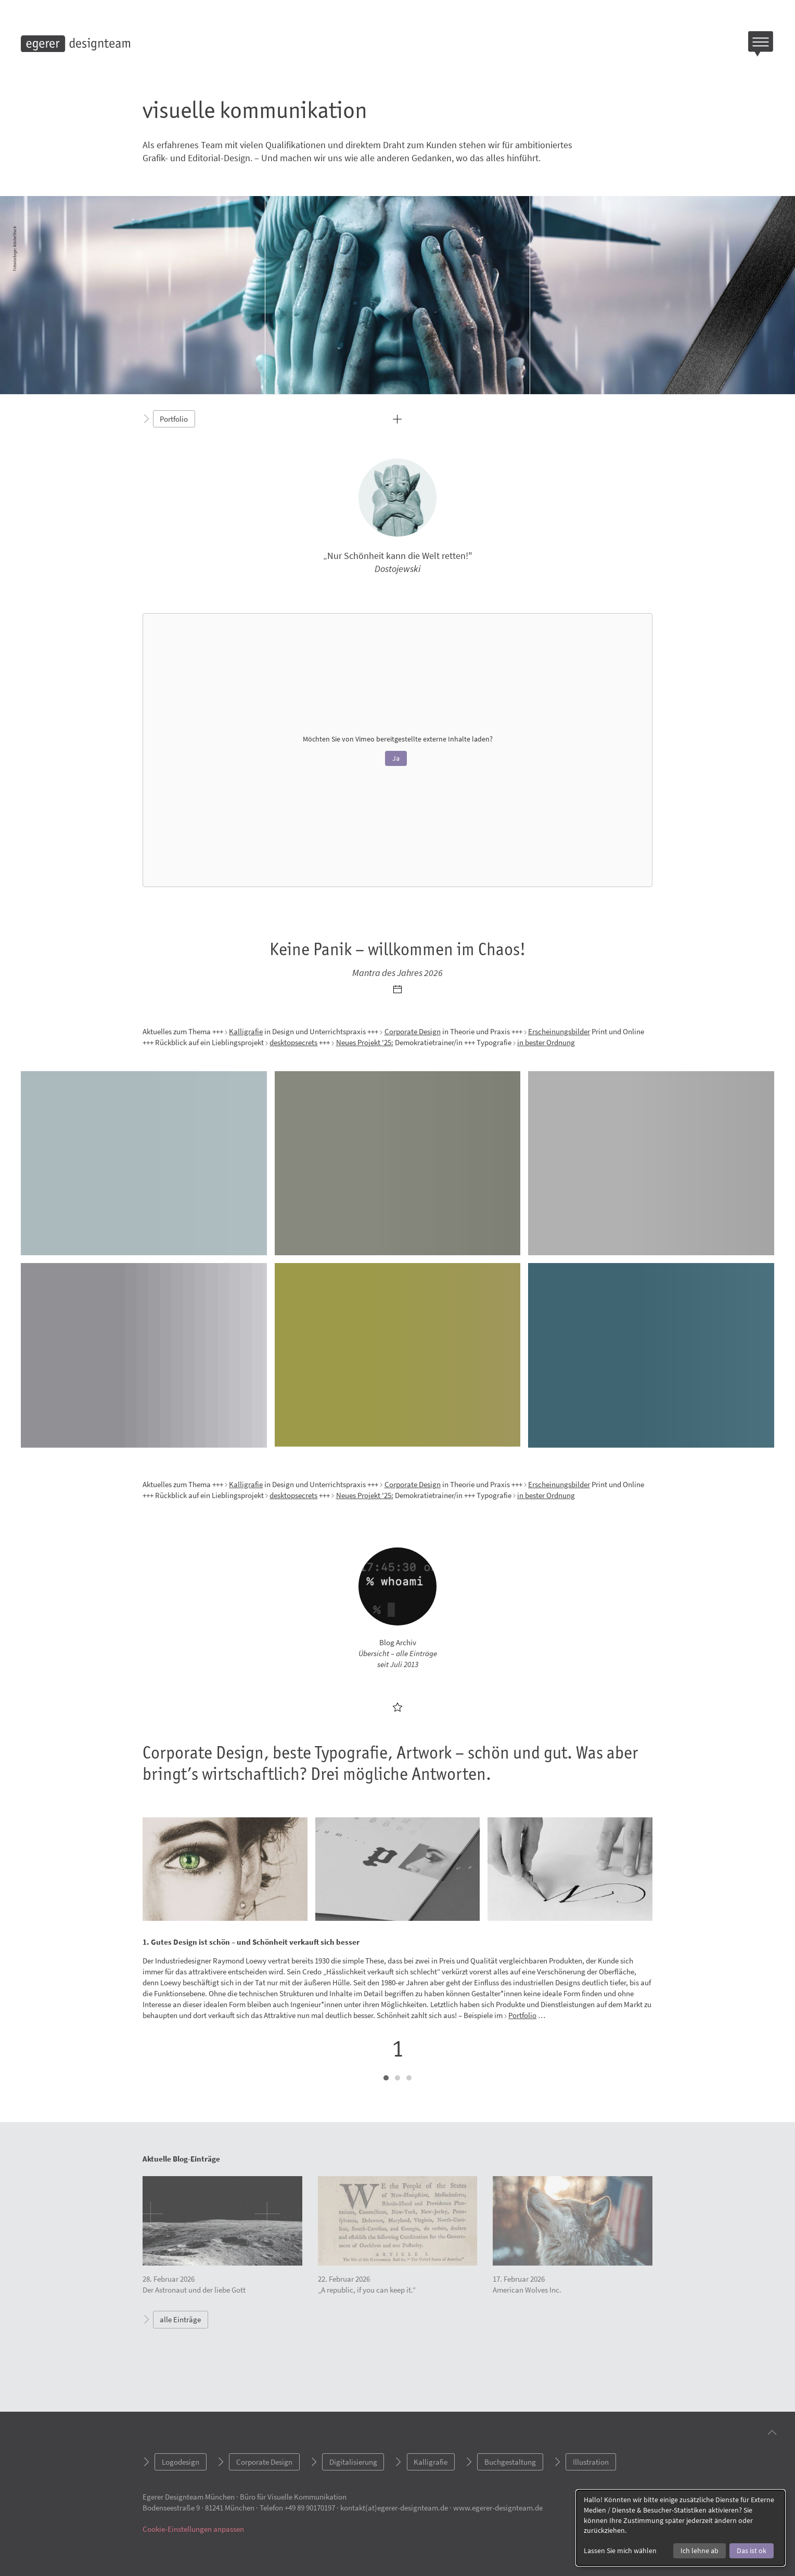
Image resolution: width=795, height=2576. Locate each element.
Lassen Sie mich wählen (620, 2550)
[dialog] (680, 2528)
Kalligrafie (246, 1031)
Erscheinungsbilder (559, 1031)
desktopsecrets (293, 1042)
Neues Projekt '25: (364, 1042)
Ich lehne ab (700, 2550)
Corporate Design (412, 1031)
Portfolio (522, 2015)
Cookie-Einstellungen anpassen (193, 2529)
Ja (396, 758)
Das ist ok (751, 2550)
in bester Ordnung (546, 1042)
